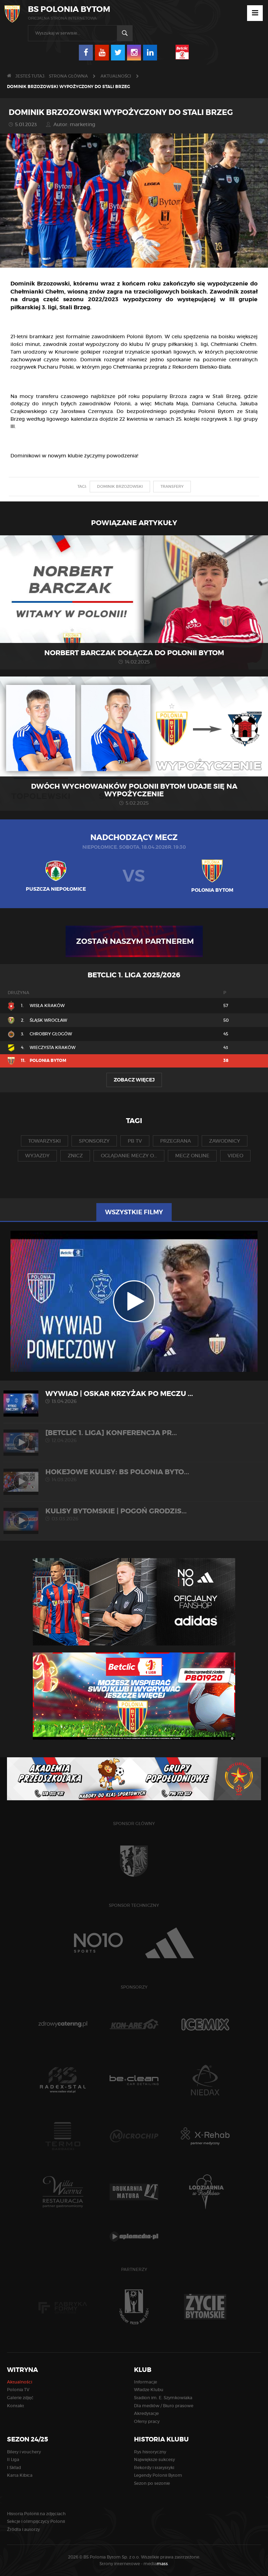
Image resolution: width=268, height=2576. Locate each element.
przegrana (175, 1141)
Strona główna (68, 76)
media (156, 2563)
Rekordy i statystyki (154, 2467)
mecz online (192, 1155)
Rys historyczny (150, 2451)
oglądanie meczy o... (129, 1155)
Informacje (145, 2382)
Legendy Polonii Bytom (158, 2475)
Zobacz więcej (134, 1080)
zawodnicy (224, 1141)
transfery (172, 486)
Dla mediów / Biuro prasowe (163, 2405)
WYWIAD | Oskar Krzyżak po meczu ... (134, 1397)
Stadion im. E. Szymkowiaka (163, 2397)
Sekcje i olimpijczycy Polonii (36, 2521)
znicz (75, 1155)
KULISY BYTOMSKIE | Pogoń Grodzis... (134, 1514)
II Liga (13, 2459)
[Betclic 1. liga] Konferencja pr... (134, 1436)
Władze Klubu (148, 2389)
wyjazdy (37, 1155)
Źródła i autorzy (23, 2529)
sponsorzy (94, 1141)
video (235, 1155)
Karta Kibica (19, 2475)
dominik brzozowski (120, 486)
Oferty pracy (146, 2421)
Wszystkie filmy (134, 1212)
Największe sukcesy (154, 2459)
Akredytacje (146, 2413)
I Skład (14, 2467)
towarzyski (44, 1141)
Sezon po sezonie (152, 2483)
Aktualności (115, 76)
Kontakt (15, 2405)
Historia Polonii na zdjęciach (36, 2513)
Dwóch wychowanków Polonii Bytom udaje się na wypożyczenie (134, 790)
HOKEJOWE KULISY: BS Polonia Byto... (134, 1475)
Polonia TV (18, 2389)
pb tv (135, 1141)
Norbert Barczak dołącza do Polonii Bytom (134, 652)
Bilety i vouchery (24, 2451)
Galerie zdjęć (20, 2397)
